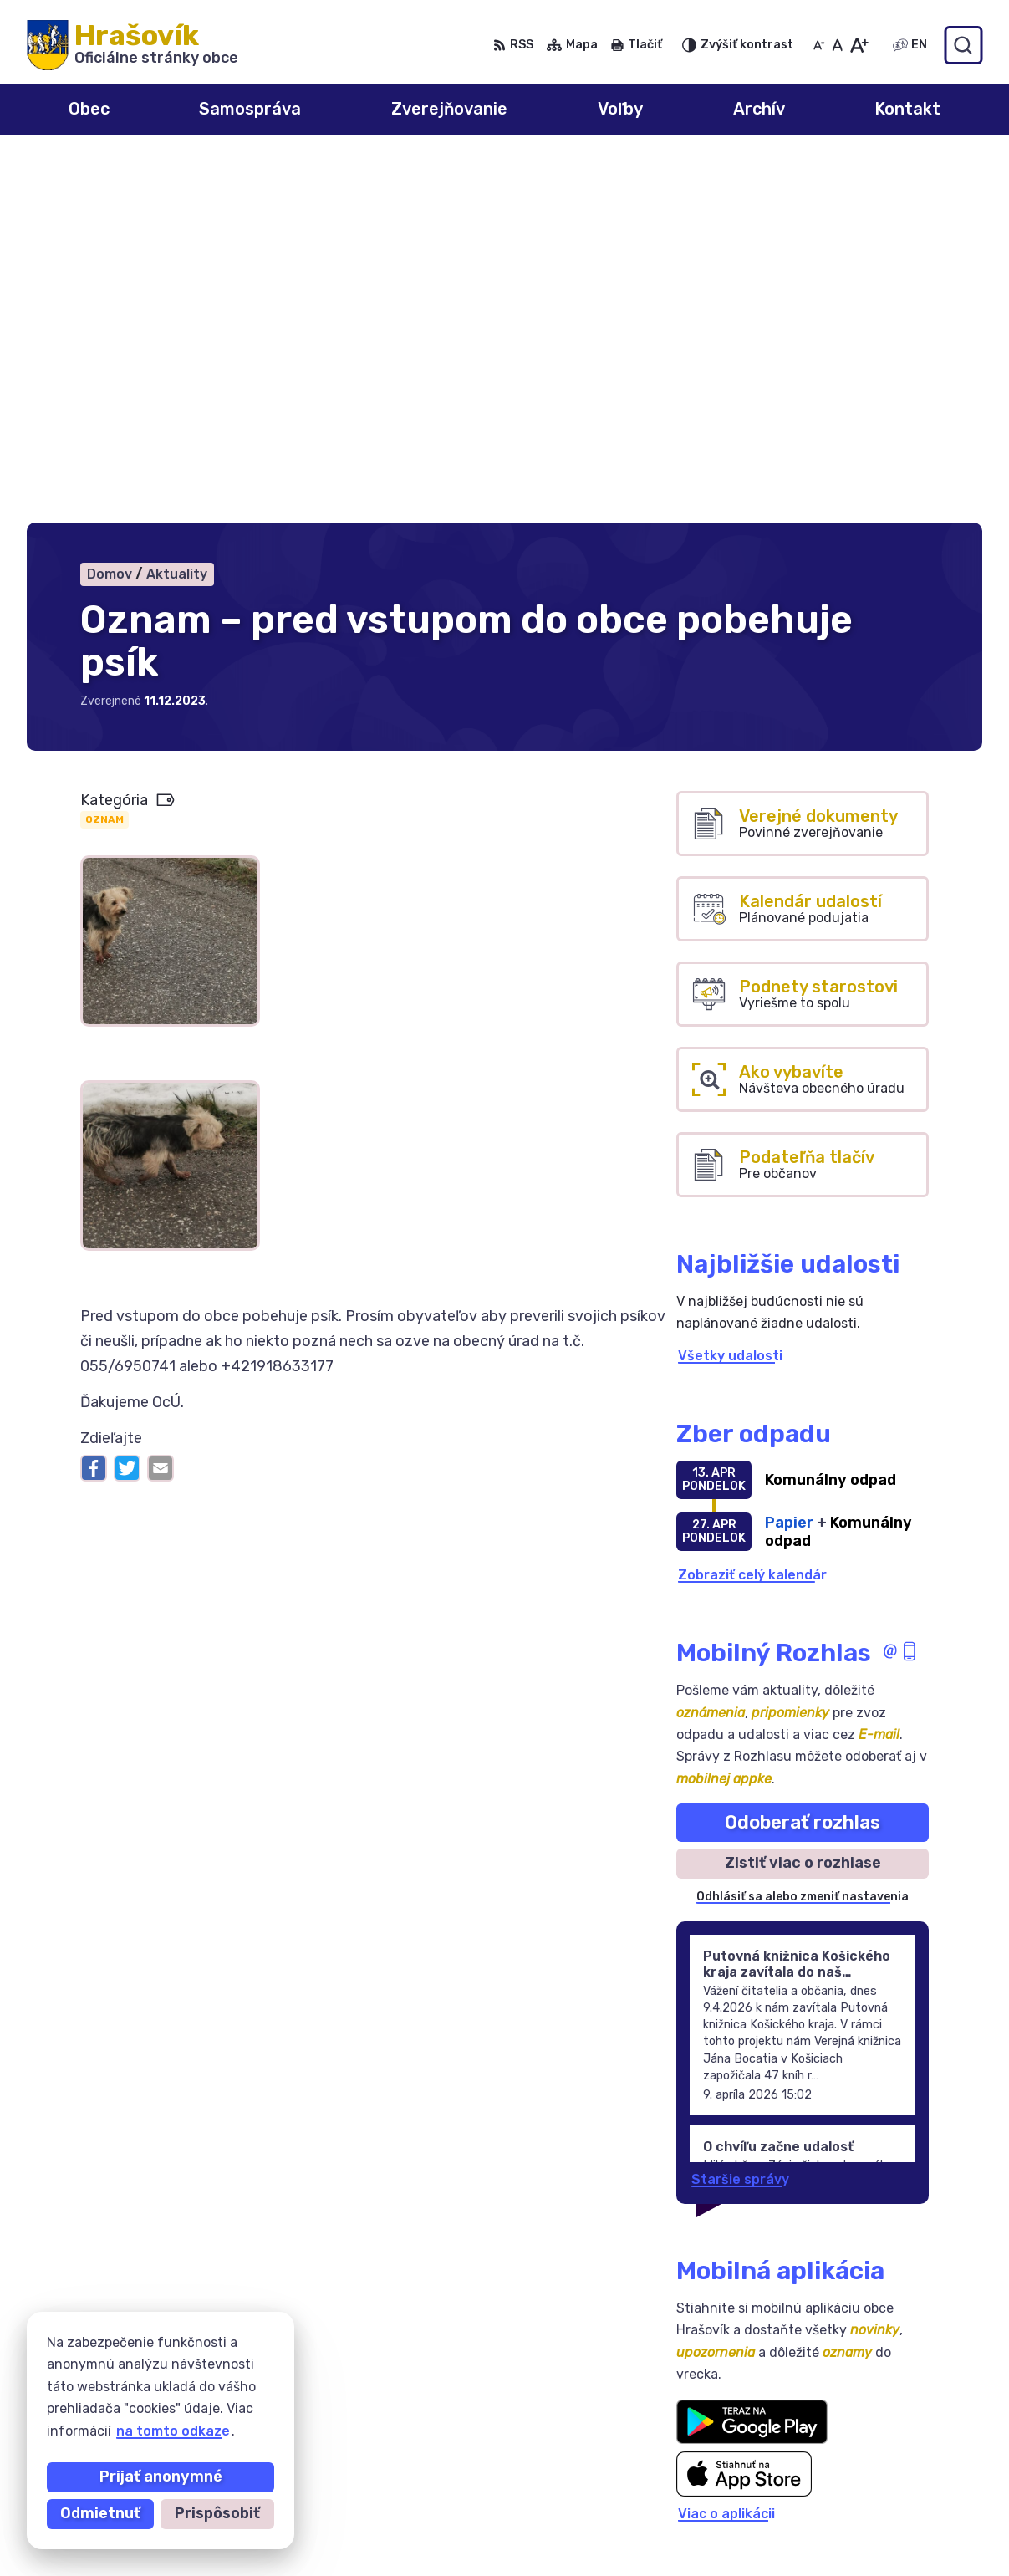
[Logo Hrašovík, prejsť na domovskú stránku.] (132, 45)
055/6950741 (849, 2484)
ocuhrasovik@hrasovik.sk (888, 2521)
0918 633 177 (849, 2502)
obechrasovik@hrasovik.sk (893, 2540)
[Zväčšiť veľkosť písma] (859, 45)
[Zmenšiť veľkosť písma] (819, 45)
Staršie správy (740, 1816)
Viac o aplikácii (726, 2151)
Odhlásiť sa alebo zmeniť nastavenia (802, 1534)
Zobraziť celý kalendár (752, 1211)
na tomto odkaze (173, 2431)
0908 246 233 (852, 2464)
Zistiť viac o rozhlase (803, 1500)
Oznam (104, 456)
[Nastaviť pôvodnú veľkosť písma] (837, 45)
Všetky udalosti (730, 992)
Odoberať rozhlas (802, 1458)
